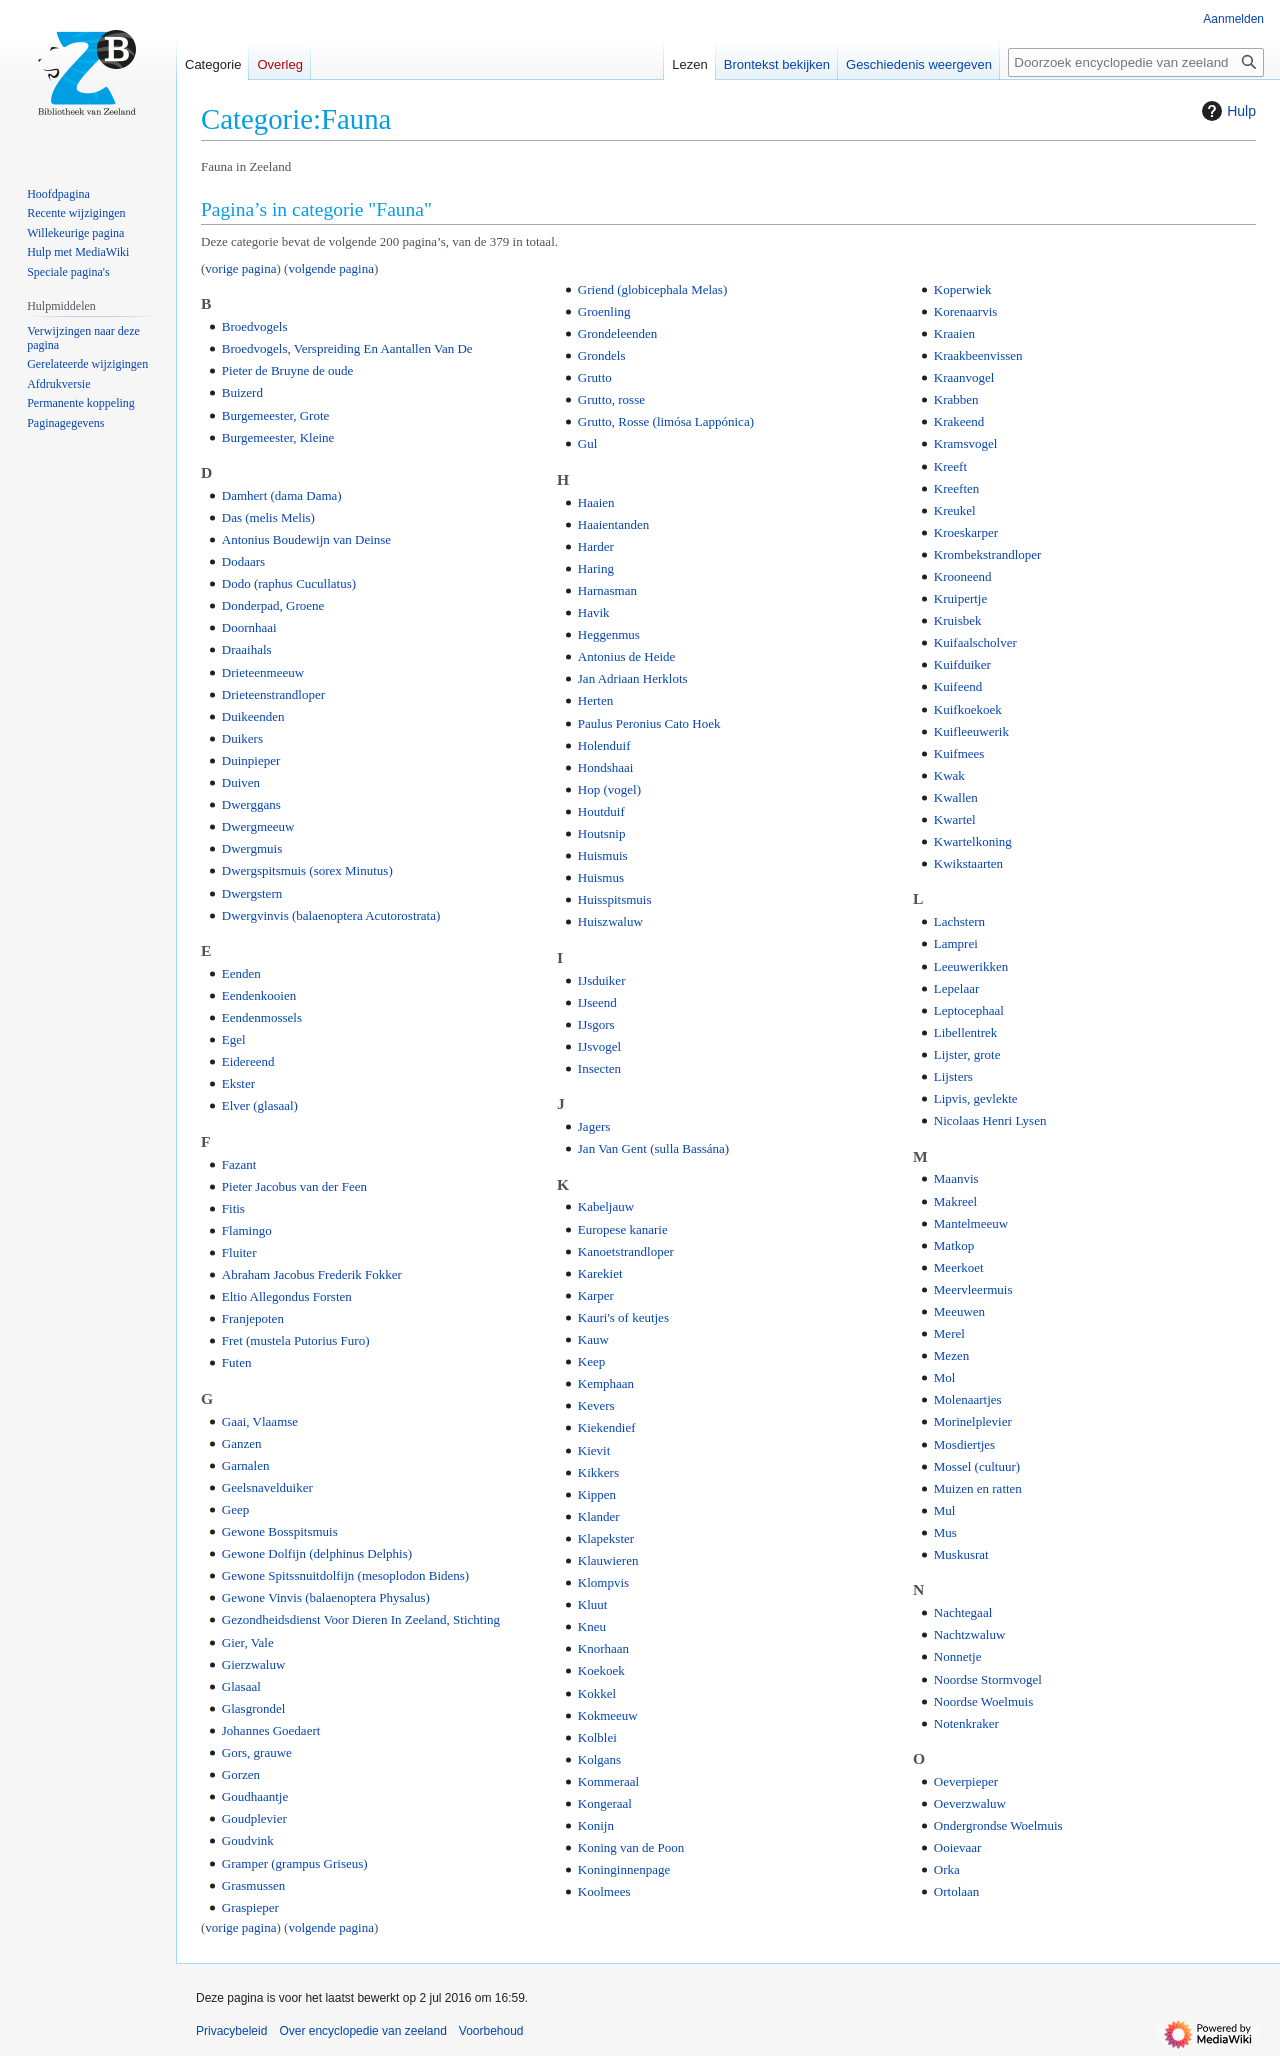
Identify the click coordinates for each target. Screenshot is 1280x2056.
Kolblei (597, 1737)
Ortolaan (956, 1891)
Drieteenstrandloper (273, 694)
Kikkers (598, 1472)
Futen (237, 1362)
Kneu (592, 1626)
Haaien (596, 502)
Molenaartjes (968, 1399)
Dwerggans (251, 804)
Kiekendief (607, 1427)
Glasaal (241, 1686)
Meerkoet (959, 1267)
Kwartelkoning (973, 841)
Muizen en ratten (978, 1488)
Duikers (242, 738)
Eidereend (248, 1061)
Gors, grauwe (257, 1752)
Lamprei (956, 943)
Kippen (597, 1494)
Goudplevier (254, 1818)
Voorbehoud (491, 2031)
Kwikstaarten (968, 863)
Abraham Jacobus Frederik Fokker (312, 1274)
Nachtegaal (963, 1612)
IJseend (597, 1002)
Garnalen (246, 1465)
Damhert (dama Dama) (282, 495)
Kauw (593, 1339)
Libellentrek (966, 1032)
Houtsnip (602, 833)
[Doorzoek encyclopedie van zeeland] (1136, 62)
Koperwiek (963, 289)
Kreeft (950, 466)
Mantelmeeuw (971, 1223)
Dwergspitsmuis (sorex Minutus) (307, 870)
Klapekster (606, 1538)
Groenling (604, 311)
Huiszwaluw (610, 921)
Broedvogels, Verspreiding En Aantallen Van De (347, 348)
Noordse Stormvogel (988, 1679)
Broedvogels (255, 326)
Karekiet (600, 1273)
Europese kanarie (623, 1229)
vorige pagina (240, 268)
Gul (588, 443)
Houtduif (601, 811)
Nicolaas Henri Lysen (990, 1120)
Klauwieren (608, 1560)
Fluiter (239, 1252)
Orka (947, 1869)
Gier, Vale (248, 1642)
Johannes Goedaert (271, 1730)
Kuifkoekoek (968, 709)
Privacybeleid (231, 2031)
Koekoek (601, 1670)
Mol (945, 1377)
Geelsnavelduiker (267, 1487)
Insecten (599, 1068)
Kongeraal (605, 1803)
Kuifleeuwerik (971, 731)
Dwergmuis (252, 848)
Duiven (241, 782)
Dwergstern (252, 893)
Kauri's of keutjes (623, 1317)
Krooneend (963, 576)
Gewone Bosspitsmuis (280, 1531)
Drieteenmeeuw (263, 672)
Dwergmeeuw (258, 826)
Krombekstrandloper (988, 554)
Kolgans (599, 1759)
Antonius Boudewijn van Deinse (306, 539)
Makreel (955, 1201)
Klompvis (603, 1582)
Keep (591, 1361)
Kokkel (597, 1693)
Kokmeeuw (608, 1715)
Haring (596, 568)
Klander (599, 1516)
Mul (945, 1510)
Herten (595, 700)
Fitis (233, 1208)
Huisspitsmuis (615, 899)
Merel (949, 1333)
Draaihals (247, 649)
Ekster (238, 1083)
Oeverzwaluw (970, 1803)
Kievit (594, 1450)
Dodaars (243, 561)
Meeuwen (959, 1311)
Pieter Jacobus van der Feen (294, 1186)
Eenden (241, 973)
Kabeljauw (606, 1206)
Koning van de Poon (631, 1847)
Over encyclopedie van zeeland (362, 2031)
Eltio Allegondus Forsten (287, 1296)
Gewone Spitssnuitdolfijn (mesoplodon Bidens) (345, 1575)
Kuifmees (959, 753)
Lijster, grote (967, 1054)
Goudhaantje (255, 1796)
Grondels (602, 355)
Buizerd (242, 392)
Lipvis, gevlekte (976, 1098)
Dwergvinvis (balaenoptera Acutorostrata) (331, 915)
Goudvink (248, 1840)
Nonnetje (958, 1656)
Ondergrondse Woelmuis (998, 1825)
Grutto (595, 377)
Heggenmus (609, 634)
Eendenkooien (259, 995)
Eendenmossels (262, 1017)
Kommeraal (608, 1781)
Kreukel (955, 510)
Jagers (594, 1126)
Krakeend (959, 421)
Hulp (1226, 111)
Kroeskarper (966, 532)
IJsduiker (602, 980)
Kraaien (954, 333)
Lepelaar (956, 988)
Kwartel (955, 819)
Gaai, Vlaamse (260, 1421)
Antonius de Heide (626, 656)
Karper (596, 1295)
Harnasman (607, 590)
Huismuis (603, 855)
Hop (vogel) (609, 789)
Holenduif (604, 745)
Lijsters (953, 1076)
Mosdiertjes (964, 1444)
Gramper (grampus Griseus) (295, 1863)
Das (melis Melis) (268, 517)
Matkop (954, 1245)
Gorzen (241, 1774)
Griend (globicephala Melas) (652, 289)
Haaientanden (613, 524)
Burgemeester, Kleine (278, 437)
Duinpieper (251, 760)
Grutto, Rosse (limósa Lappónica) (666, 421)
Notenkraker (966, 1723)
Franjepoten (253, 1318)
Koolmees (604, 1891)
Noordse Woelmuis (983, 1701)
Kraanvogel (964, 377)
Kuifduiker (962, 664)
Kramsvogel (966, 443)
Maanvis (956, 1178)
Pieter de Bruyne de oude (287, 370)
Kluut (593, 1604)
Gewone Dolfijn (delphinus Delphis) (317, 1553)
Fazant (239, 1164)
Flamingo (247, 1230)
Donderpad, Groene (273, 605)
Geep (235, 1509)
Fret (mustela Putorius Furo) (296, 1340)
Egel (234, 1039)
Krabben (956, 399)
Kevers (596, 1405)
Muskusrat (961, 1554)
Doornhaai (249, 627)
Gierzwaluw (254, 1664)
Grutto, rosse (611, 399)
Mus (945, 1532)
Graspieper (250, 1907)
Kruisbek (958, 620)
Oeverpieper (966, 1781)
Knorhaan (603, 1648)
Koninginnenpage (624, 1869)
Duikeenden (253, 716)
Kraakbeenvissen (978, 355)
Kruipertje (960, 598)
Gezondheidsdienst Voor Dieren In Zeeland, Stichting (361, 1619)
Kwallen (956, 797)
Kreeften (956, 488)
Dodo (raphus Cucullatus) (289, 583)
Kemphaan (606, 1383)
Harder (596, 546)
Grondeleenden (617, 333)
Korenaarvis (966, 311)
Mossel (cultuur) (977, 1466)
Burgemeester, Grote (276, 415)
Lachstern (959, 921)
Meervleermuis (973, 1289)
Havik (594, 612)
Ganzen (242, 1443)
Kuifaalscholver (975, 642)
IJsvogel (599, 1046)
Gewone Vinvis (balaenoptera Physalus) (326, 1597)
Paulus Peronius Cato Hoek (649, 723)
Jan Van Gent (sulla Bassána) (653, 1148)
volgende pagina (331, 268)
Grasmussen (254, 1885)
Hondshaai (606, 767)
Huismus (601, 877)
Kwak (949, 775)
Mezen (951, 1355)
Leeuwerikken (971, 966)
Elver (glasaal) (260, 1105)
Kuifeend (958, 686)
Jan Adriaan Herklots (633, 678)
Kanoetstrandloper (626, 1251)
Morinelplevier (973, 1421)
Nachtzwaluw (969, 1634)
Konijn (596, 1825)
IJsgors (596, 1024)
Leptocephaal (969, 1010)
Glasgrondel (254, 1708)
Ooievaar (958, 1847)
